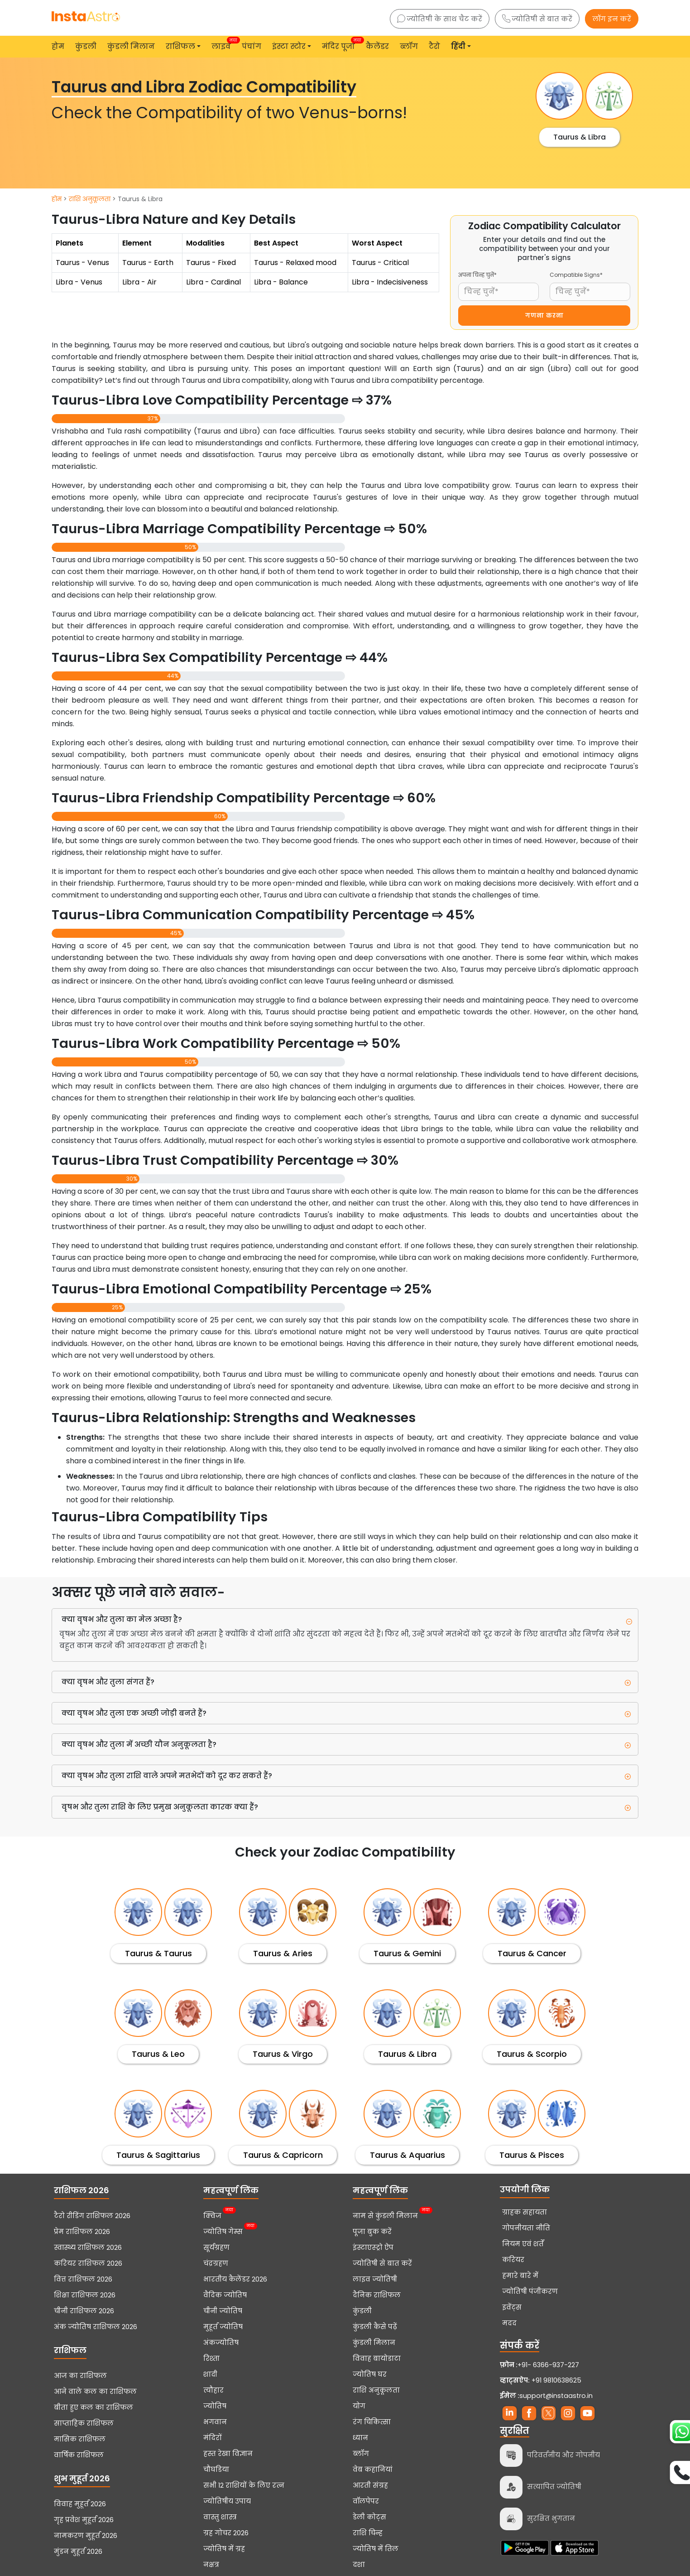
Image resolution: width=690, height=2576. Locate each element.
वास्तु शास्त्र (220, 2517)
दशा (359, 2564)
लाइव (223, 44)
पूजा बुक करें (372, 2231)
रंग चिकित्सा (372, 2421)
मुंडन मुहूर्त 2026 (78, 2551)
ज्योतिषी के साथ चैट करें (439, 19)
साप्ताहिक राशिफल (84, 2423)
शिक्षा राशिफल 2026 (84, 2295)
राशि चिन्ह (368, 2532)
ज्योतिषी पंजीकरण (530, 2291)
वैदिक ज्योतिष (225, 2295)
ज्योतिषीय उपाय (227, 2501)
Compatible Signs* (576, 275)
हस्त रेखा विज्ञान (228, 2453)
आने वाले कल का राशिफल (95, 2391)
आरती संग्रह (370, 2485)
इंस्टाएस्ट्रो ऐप (373, 2247)
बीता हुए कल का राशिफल (93, 2407)
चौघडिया (216, 2469)
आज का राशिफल (80, 2375)
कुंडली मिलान (131, 46)
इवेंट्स (512, 2307)
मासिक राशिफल (79, 2439)
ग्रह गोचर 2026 (226, 2532)
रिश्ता (211, 2358)
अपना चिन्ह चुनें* (477, 275)
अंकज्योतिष (221, 2342)
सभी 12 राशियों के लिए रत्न (243, 2485)
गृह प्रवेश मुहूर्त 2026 (84, 2519)
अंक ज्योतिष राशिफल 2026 (95, 2326)
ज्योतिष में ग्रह (224, 2548)
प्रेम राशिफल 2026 (82, 2231)
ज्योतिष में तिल (375, 2548)
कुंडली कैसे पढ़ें (375, 2326)
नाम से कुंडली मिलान (385, 2214)
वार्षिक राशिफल (79, 2455)
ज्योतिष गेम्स (223, 2230)
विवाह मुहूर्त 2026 (80, 2503)
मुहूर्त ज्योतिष (223, 2326)
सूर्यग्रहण (216, 2247)
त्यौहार (213, 2390)
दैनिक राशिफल (377, 2295)
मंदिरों (212, 2437)
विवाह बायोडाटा (377, 2358)
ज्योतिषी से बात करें (537, 19)
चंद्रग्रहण (215, 2263)
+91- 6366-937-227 (548, 2364)
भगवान (215, 2421)
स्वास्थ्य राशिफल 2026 (88, 2247)
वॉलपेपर (366, 2501)
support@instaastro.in (556, 2395)
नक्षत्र (211, 2564)
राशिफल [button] (180, 46)
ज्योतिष (214, 2406)
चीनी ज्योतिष (222, 2311)
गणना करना (544, 315)
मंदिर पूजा (340, 44)
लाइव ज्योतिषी (375, 2279)
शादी (210, 2374)
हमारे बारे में (520, 2275)
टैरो (434, 46)
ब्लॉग (409, 46)
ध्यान (360, 2437)
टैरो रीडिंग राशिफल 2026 (92, 2215)
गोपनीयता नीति (526, 2228)
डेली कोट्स (369, 2517)
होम (58, 46)
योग (359, 2406)
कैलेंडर (377, 46)
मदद (509, 2323)
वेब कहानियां (373, 2469)
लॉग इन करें (611, 19)
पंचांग (251, 46)
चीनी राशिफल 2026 (84, 2311)
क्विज (212, 2214)
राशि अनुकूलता (89, 198)
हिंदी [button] (458, 46)
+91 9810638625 (540, 2380)
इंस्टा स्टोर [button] (289, 46)
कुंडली (85, 46)
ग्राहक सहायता (524, 2212)
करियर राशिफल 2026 (88, 2263)
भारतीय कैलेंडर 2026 (235, 2279)
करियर (513, 2259)
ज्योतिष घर (370, 2374)
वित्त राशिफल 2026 (83, 2279)
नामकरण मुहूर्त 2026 (85, 2535)
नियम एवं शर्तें (523, 2243)
